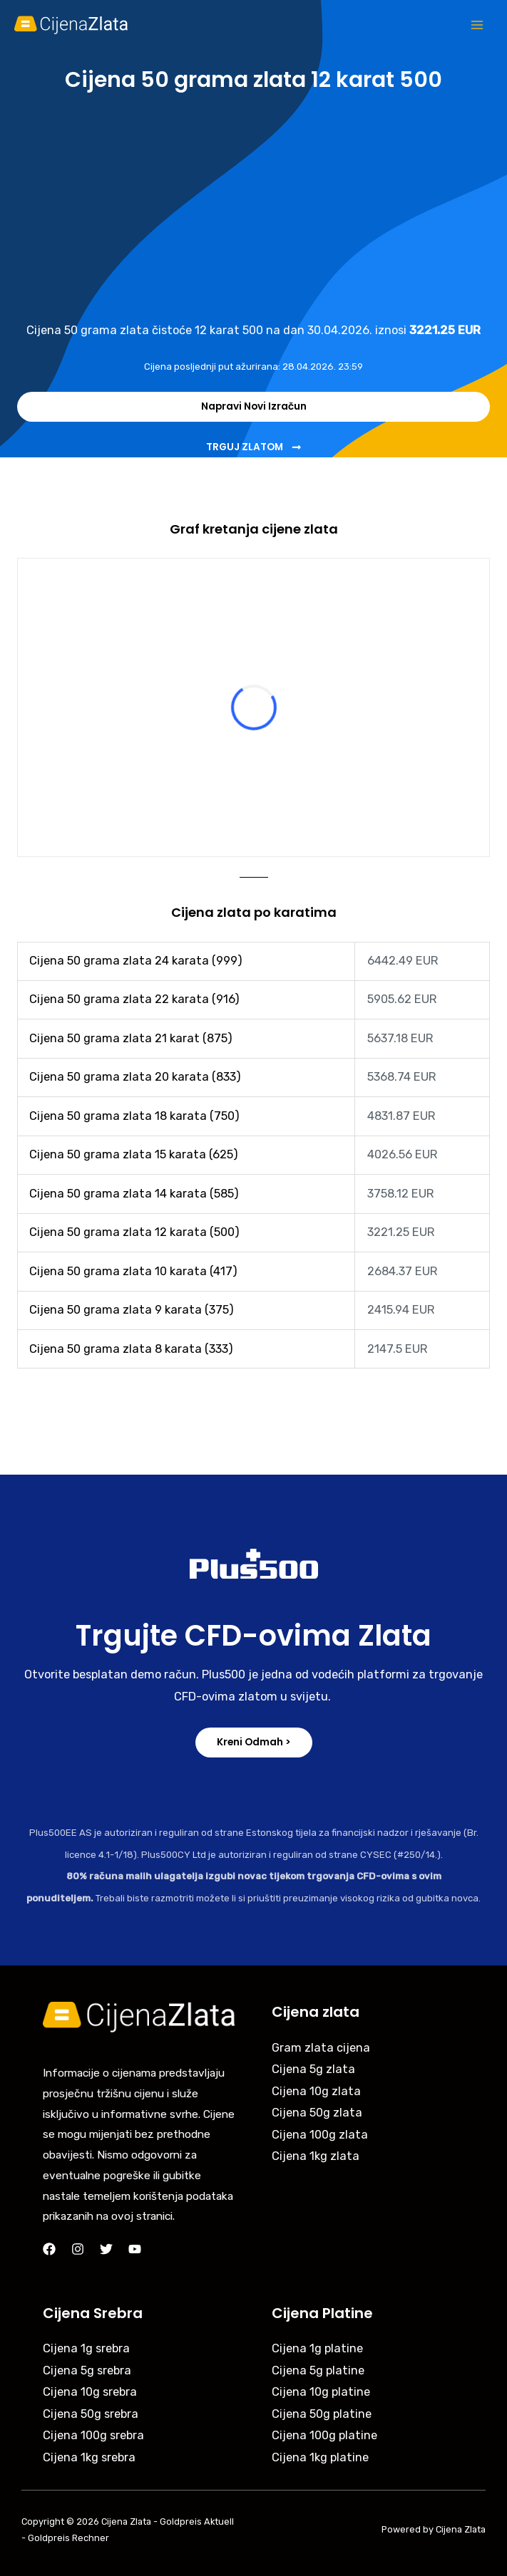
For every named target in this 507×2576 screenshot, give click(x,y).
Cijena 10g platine (321, 2392)
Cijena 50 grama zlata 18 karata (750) (134, 1116)
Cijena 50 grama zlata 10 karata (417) (133, 1271)
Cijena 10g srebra (90, 2392)
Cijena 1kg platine (320, 2457)
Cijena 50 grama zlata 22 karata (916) (134, 999)
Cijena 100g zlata (320, 2134)
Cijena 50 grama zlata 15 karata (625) (133, 1154)
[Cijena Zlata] (71, 25)
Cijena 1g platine (317, 2348)
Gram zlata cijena (321, 2048)
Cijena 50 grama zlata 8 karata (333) (131, 1349)
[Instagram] (77, 2249)
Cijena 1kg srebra (89, 2457)
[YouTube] (134, 2249)
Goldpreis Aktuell (197, 2521)
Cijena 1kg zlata (315, 2156)
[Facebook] (49, 2249)
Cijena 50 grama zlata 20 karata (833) (135, 1077)
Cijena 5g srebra (87, 2370)
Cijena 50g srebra (90, 2414)
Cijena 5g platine (318, 2370)
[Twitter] (106, 2249)
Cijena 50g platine (322, 2414)
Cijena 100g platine (324, 2435)
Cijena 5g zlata (313, 2069)
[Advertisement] (253, 206)
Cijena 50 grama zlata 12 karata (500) (134, 1232)
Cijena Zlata (126, 2521)
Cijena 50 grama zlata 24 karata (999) (135, 960)
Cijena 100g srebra (93, 2435)
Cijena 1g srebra (86, 2348)
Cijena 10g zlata (316, 2091)
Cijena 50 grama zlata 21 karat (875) (130, 1038)
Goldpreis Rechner (68, 2538)
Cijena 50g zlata (317, 2112)
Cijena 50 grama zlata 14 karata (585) (134, 1193)
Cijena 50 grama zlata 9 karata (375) (131, 1309)
